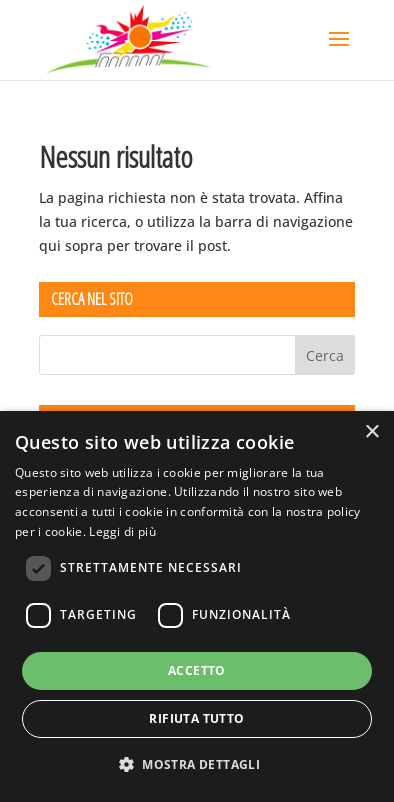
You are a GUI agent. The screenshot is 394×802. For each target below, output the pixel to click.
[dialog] (197, 606)
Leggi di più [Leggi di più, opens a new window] (122, 531)
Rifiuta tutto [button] (196, 718)
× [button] (371, 432)
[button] (197, 765)
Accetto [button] (197, 670)
